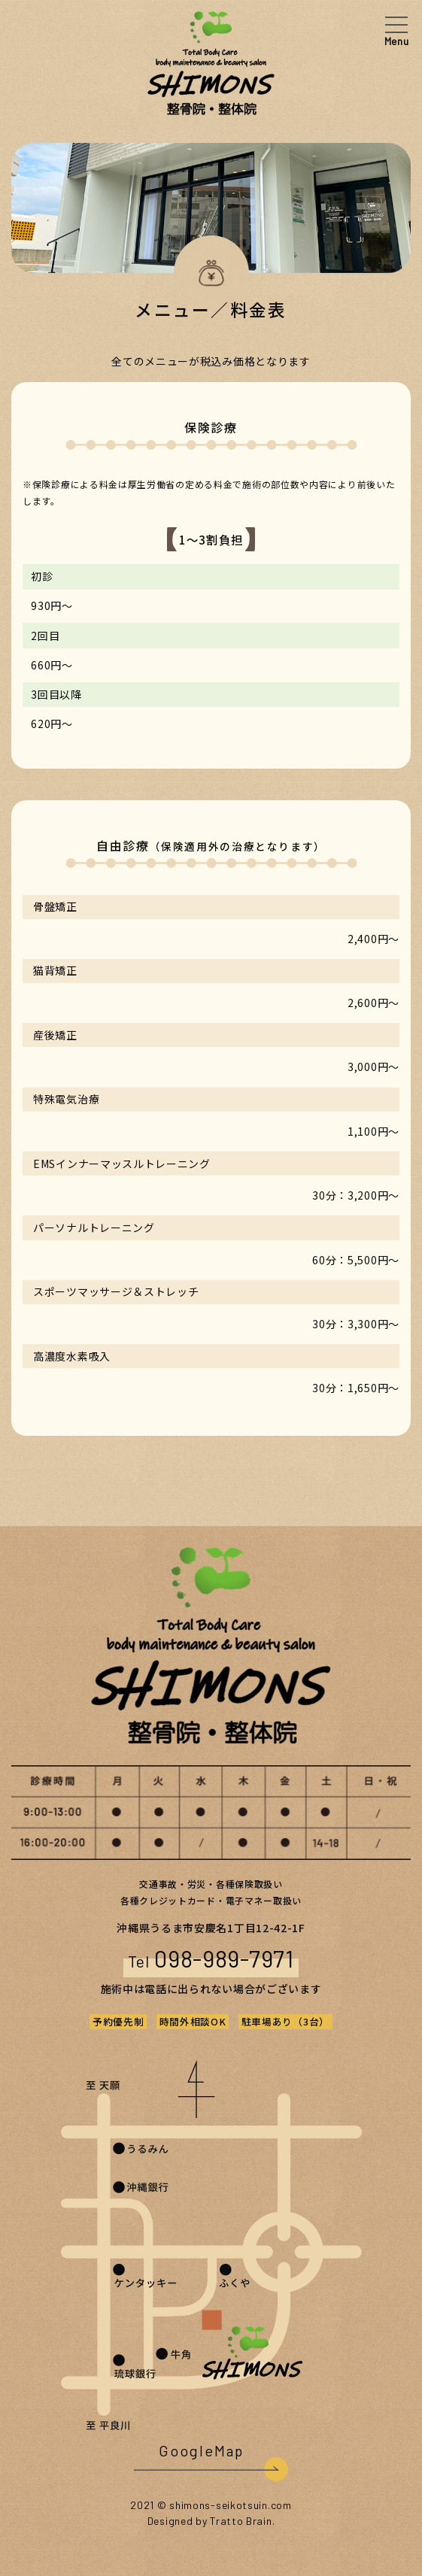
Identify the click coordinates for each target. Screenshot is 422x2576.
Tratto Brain (241, 2520)
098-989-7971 (223, 1958)
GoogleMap (201, 2450)
